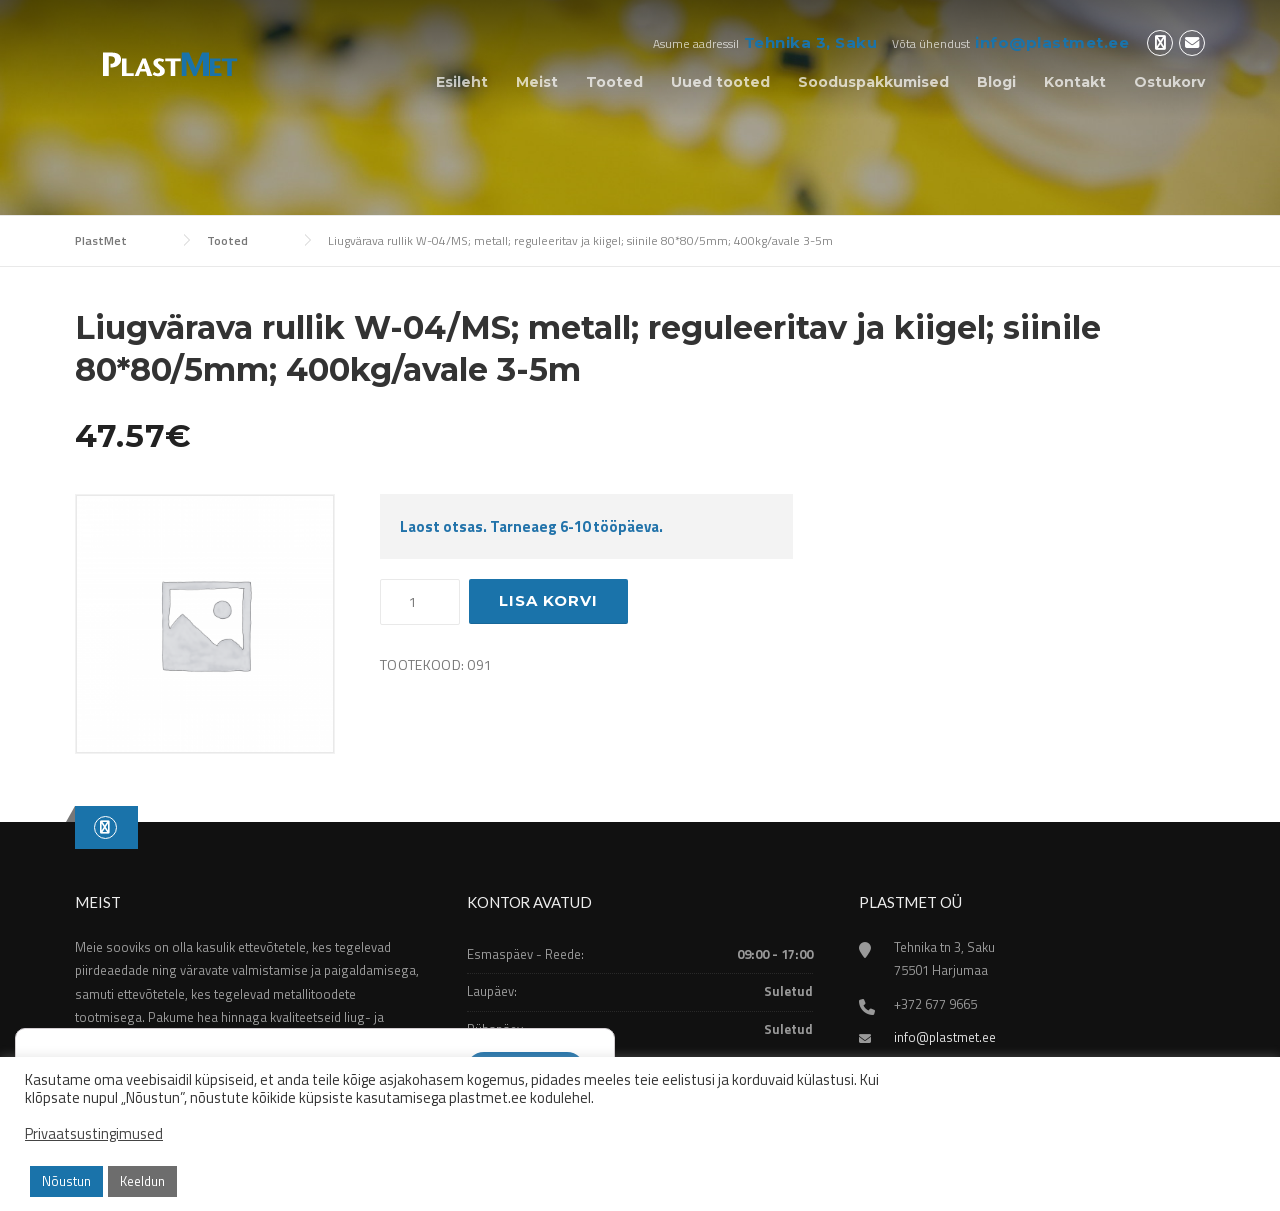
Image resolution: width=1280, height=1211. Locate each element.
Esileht (462, 82)
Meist (537, 82)
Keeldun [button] (142, 1181)
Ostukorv (1169, 82)
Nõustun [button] (66, 1181)
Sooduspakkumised (873, 82)
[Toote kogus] (420, 602)
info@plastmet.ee (1052, 42)
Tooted (614, 82)
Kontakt (1075, 82)
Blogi (996, 82)
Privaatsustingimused (94, 1134)
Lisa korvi (548, 600)
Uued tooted (720, 82)
